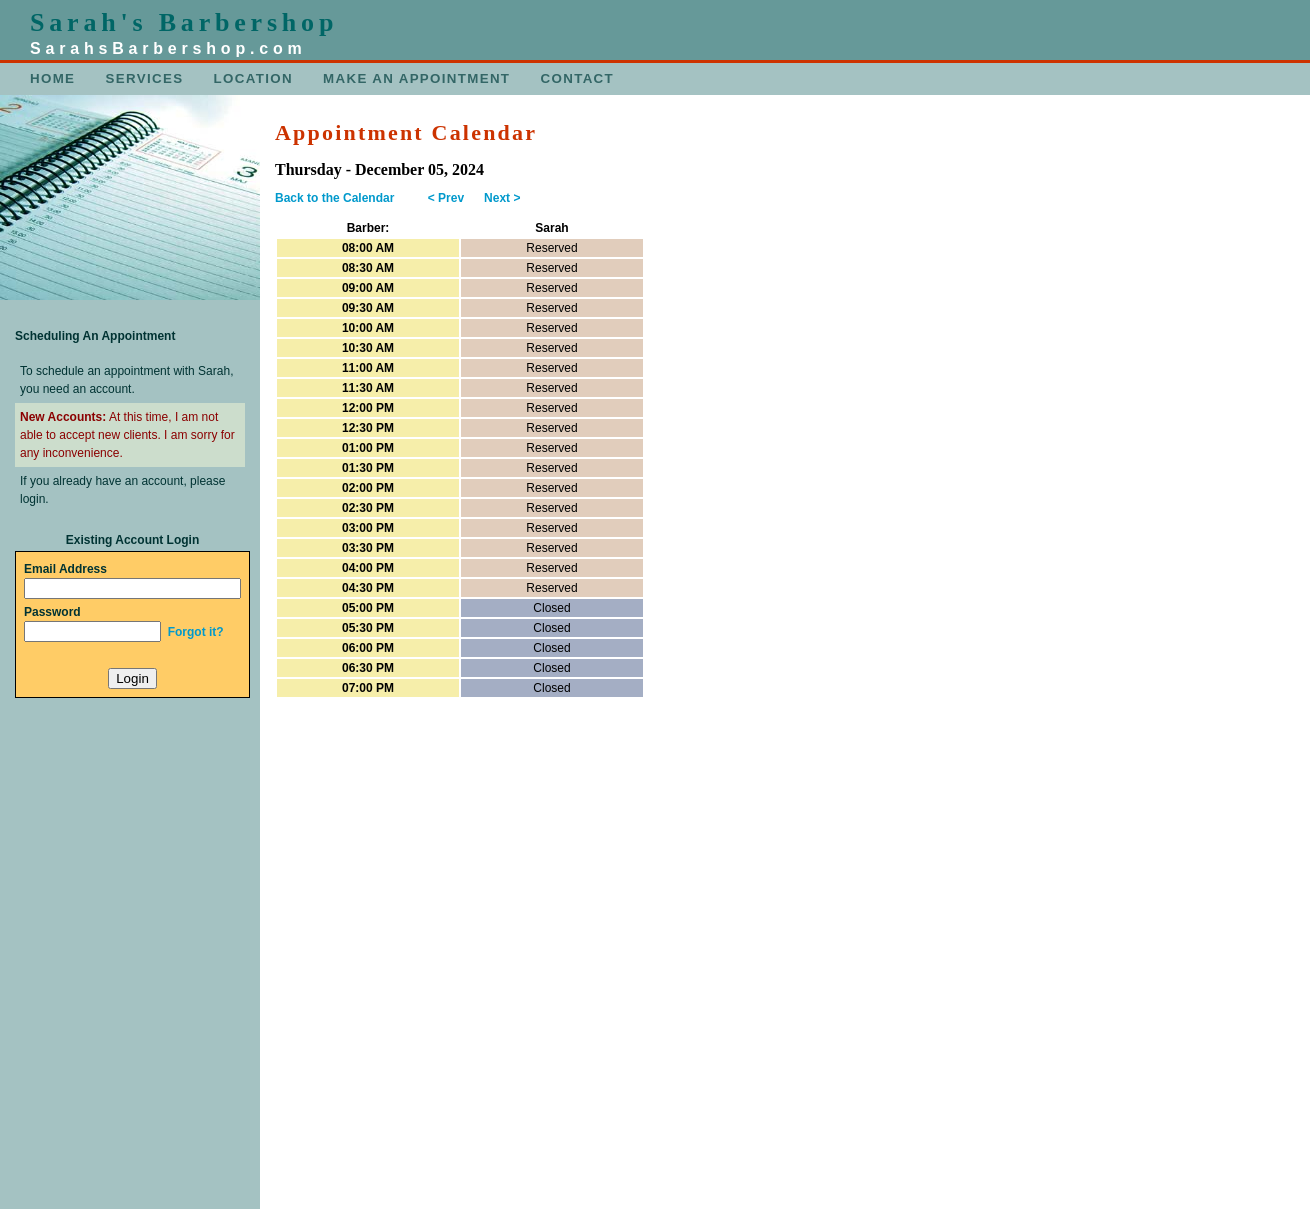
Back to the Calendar (334, 198)
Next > (502, 198)
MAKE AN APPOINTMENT (416, 78)
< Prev (446, 198)
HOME (52, 78)
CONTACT (578, 78)
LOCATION (253, 78)
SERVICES (145, 78)
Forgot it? (196, 632)
